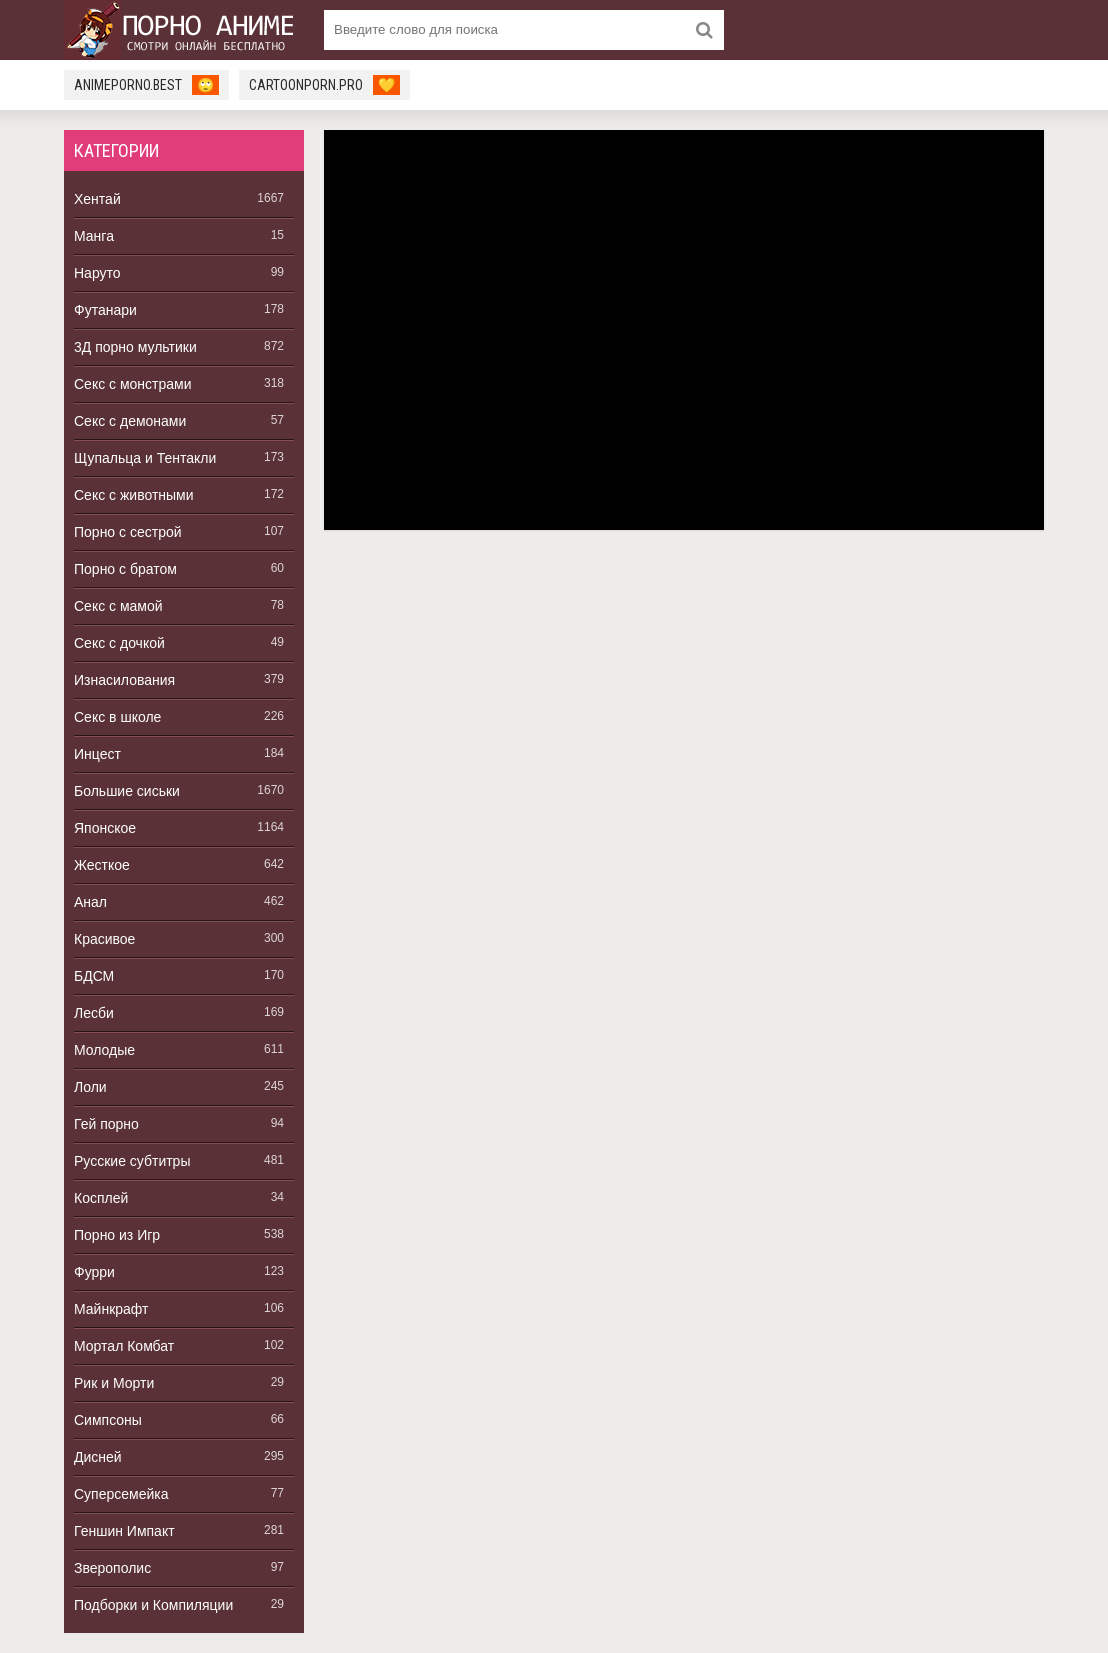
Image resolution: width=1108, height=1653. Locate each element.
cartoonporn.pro (324, 85)
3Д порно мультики (135, 347)
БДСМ (94, 976)
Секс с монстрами (133, 384)
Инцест (97, 754)
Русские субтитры (132, 1161)
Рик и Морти (114, 1383)
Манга (94, 236)
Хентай (97, 199)
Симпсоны (108, 1420)
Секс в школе (117, 717)
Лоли (90, 1087)
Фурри (94, 1272)
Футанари (105, 310)
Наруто (97, 273)
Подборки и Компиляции (153, 1605)
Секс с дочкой (119, 643)
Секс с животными (134, 495)
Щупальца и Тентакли (145, 458)
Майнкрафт (111, 1309)
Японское (105, 828)
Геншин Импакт (124, 1531)
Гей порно (106, 1124)
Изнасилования (124, 680)
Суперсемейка (121, 1494)
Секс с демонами (130, 421)
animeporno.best (146, 85)
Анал (90, 902)
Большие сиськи (127, 791)
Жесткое (102, 865)
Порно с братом (125, 569)
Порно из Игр (117, 1235)
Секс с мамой (118, 606)
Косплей (101, 1198)
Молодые (104, 1050)
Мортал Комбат (124, 1346)
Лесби (94, 1013)
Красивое (104, 939)
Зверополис (112, 1568)
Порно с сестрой (128, 532)
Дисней (98, 1457)
